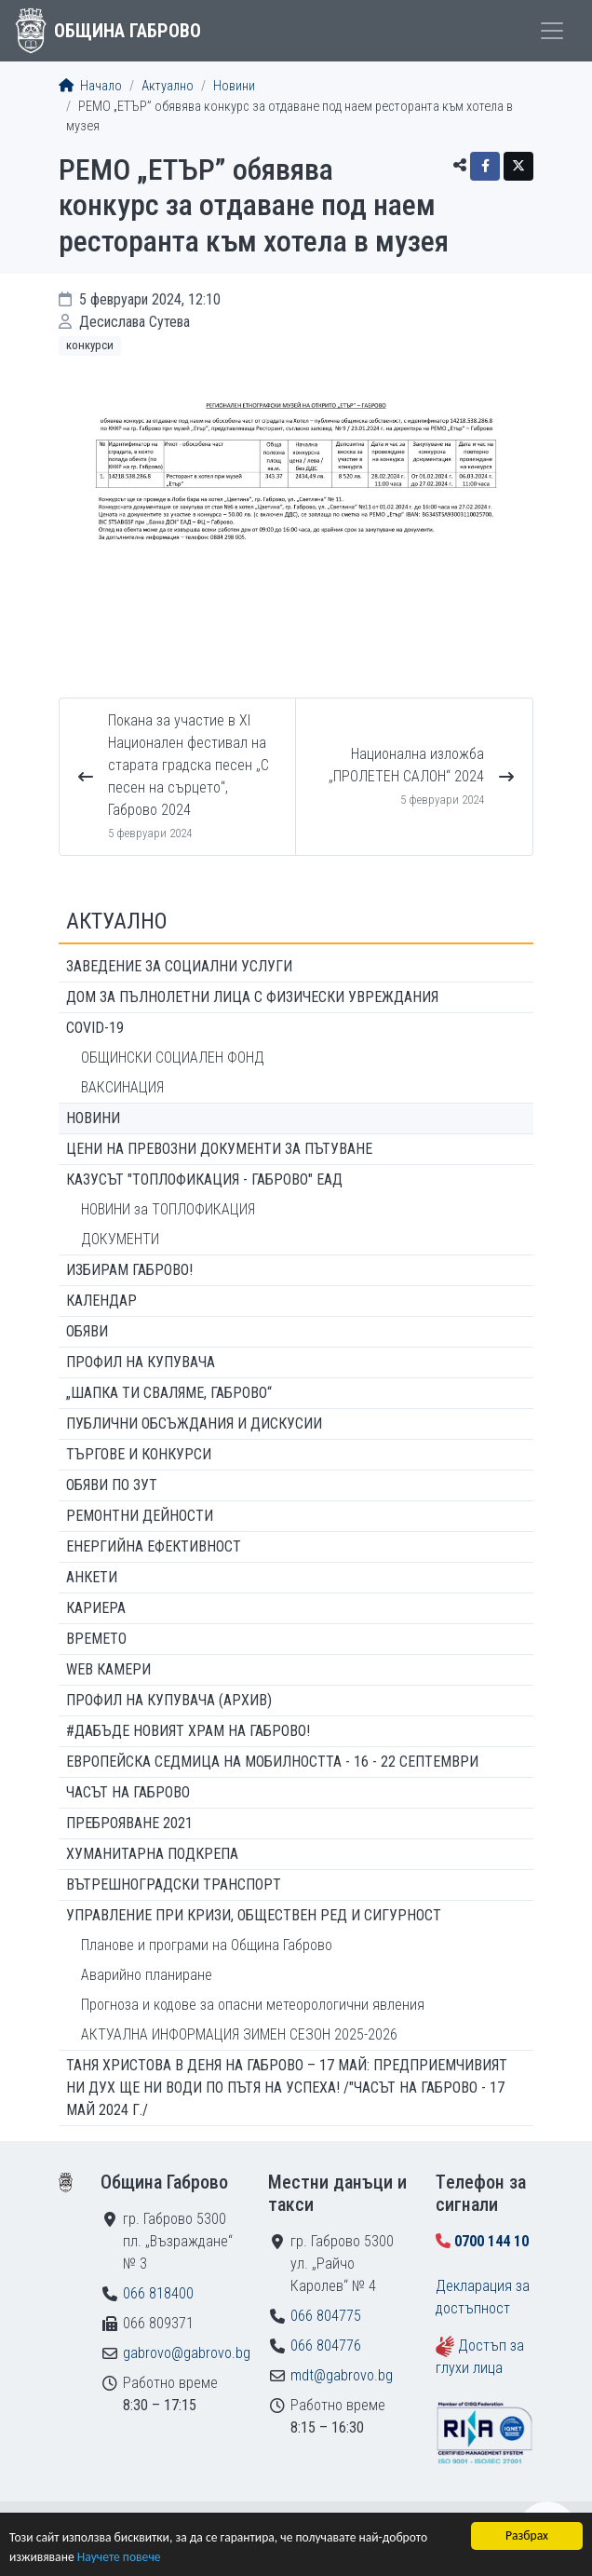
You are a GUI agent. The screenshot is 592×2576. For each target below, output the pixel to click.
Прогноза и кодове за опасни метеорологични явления (252, 2004)
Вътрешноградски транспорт (173, 1884)
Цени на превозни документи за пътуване (219, 1149)
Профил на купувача (140, 1362)
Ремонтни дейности (139, 1516)
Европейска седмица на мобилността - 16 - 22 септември (272, 1761)
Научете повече (119, 2558)
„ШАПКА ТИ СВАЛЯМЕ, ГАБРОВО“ (169, 1393)
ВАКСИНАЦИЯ (122, 1087)
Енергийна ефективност (153, 1546)
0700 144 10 (491, 2241)
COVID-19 (95, 1028)
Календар (101, 1300)
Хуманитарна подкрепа (152, 1854)
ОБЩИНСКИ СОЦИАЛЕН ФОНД (172, 1057)
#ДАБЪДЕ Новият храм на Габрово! (188, 1731)
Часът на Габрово (128, 1792)
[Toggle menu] (552, 30)
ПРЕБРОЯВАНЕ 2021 (129, 1823)
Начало (90, 86)
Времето (96, 1638)
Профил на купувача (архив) (169, 1700)
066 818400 (158, 2293)
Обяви (87, 1331)
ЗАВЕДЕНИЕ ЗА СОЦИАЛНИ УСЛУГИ (179, 966)
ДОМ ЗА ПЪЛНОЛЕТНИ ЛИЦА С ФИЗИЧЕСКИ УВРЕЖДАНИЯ (252, 997)
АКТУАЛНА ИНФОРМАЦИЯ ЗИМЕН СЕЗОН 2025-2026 (239, 2034)
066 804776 (325, 2345)
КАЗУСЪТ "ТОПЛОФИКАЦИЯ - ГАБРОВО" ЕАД (204, 1179)
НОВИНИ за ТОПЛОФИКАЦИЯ (168, 1209)
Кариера (96, 1608)
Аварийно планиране (146, 1975)
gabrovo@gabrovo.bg (186, 2353)
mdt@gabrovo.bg (341, 2375)
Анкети (91, 1577)
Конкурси (90, 345)
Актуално (167, 86)
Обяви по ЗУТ (111, 1485)
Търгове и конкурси (138, 1454)
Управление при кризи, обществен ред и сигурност (253, 1915)
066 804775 (325, 2316)
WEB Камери (108, 1669)
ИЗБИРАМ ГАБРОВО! (129, 1270)
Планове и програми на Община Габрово (206, 1945)
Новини (234, 86)
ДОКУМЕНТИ (120, 1239)
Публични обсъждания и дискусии (194, 1423)
